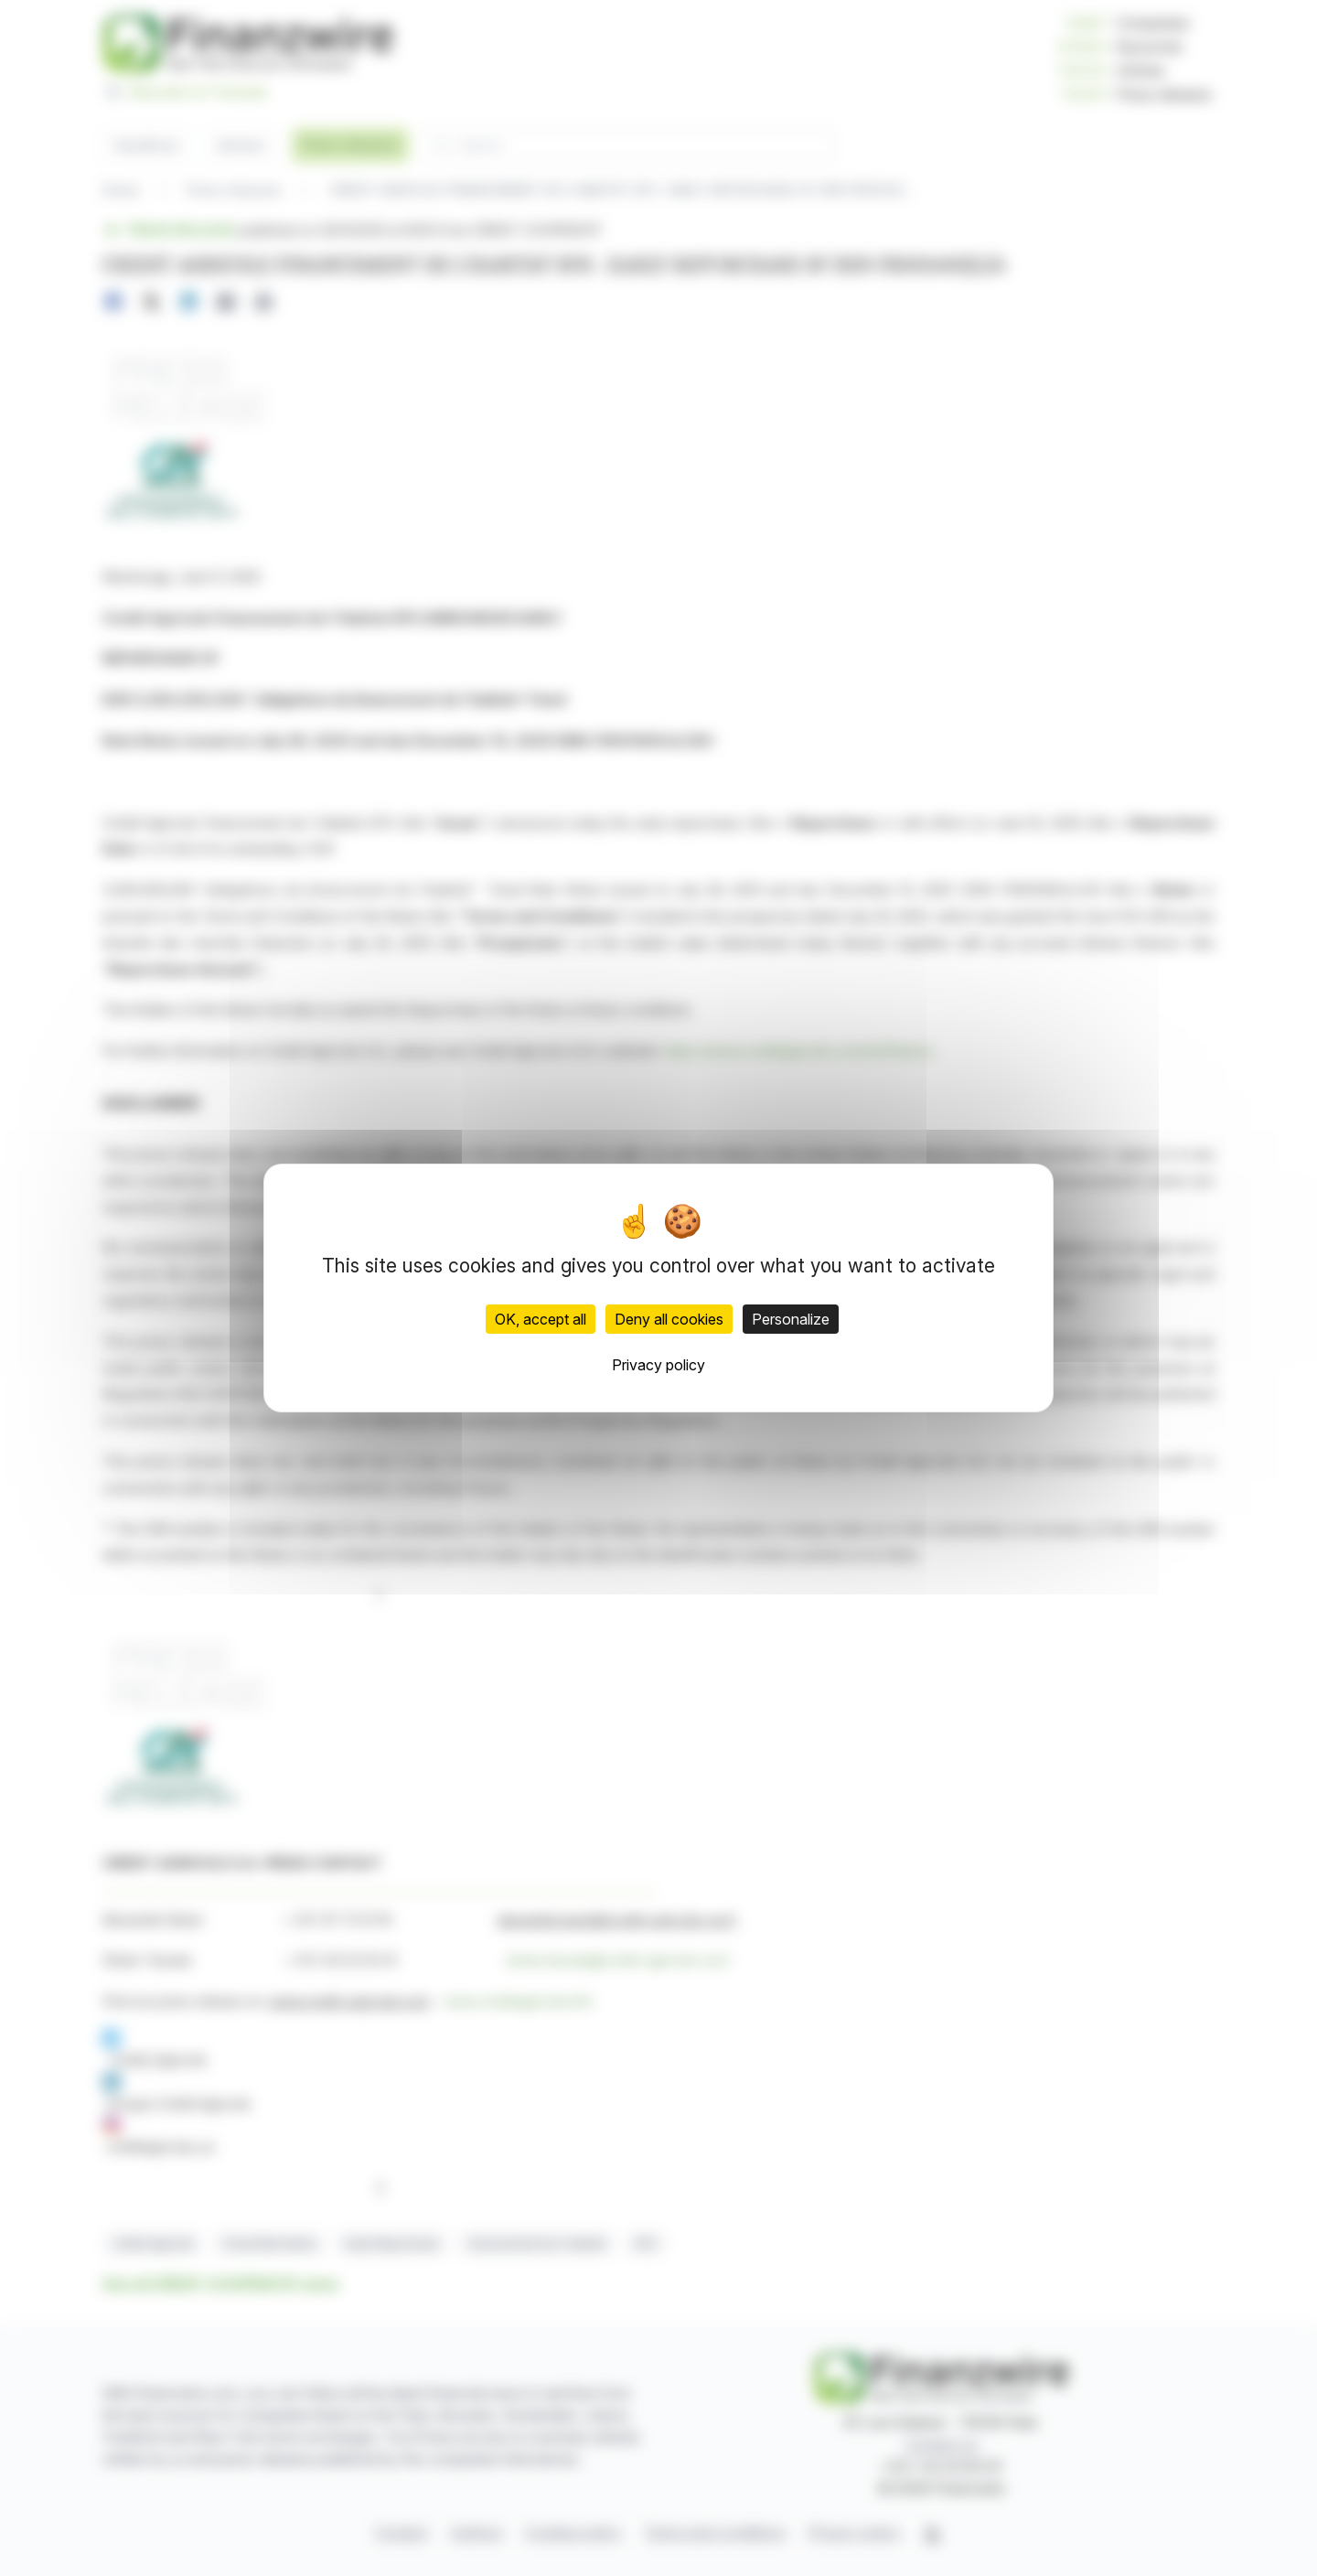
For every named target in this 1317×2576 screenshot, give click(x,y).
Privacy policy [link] (658, 1365)
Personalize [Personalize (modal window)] (791, 1319)
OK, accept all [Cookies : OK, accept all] (540, 1319)
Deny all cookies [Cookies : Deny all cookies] (669, 1319)
